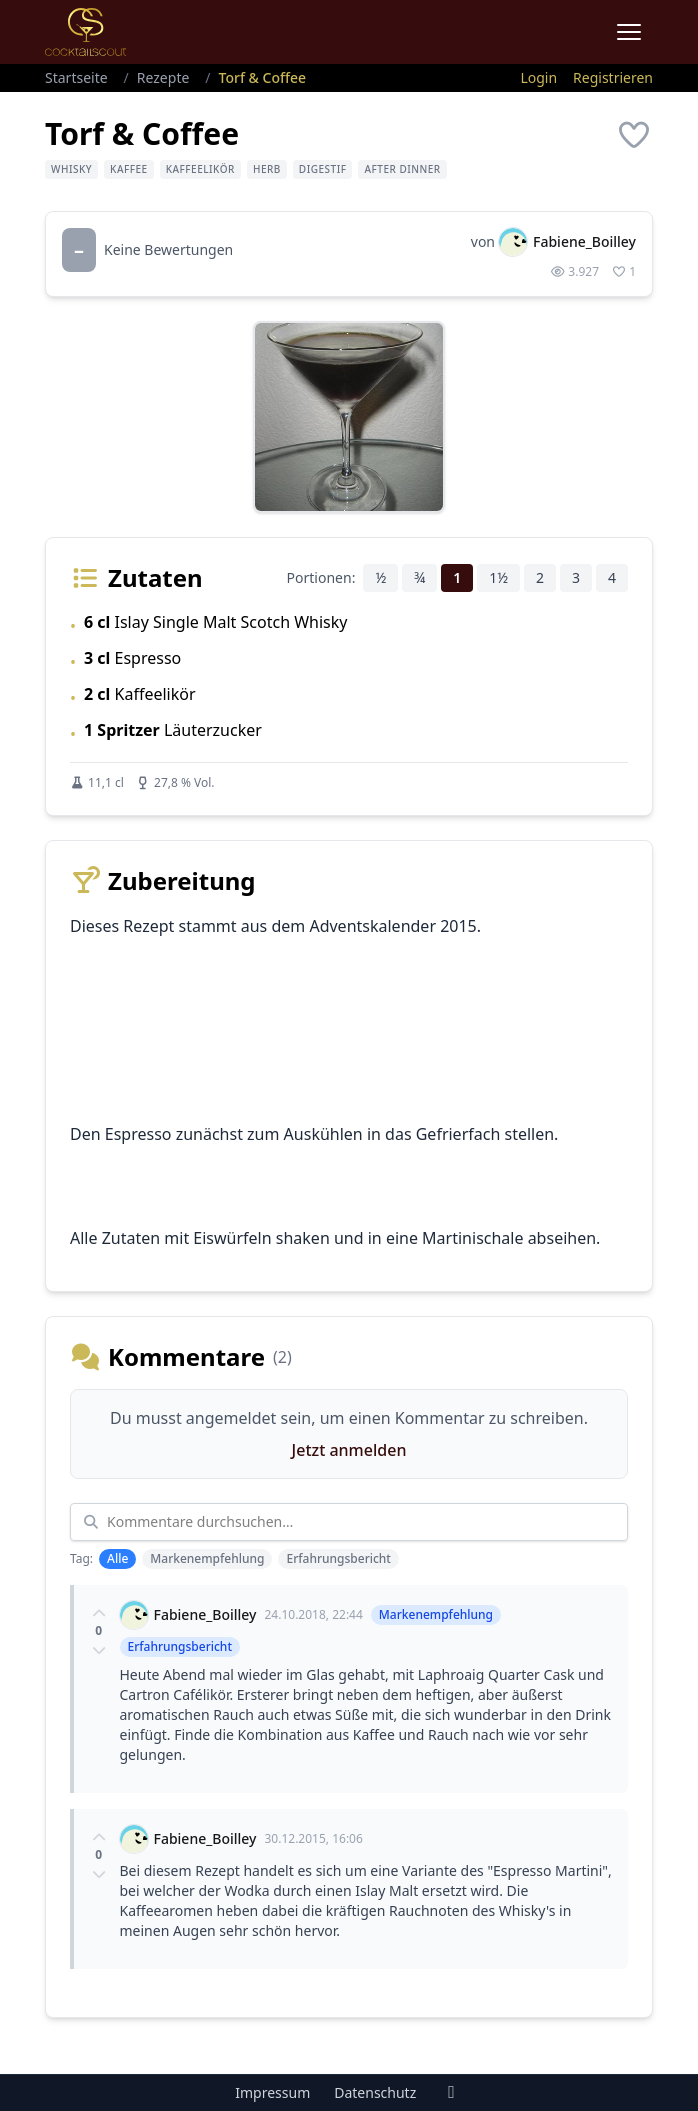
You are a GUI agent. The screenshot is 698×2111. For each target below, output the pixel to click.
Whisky (71, 169)
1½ (498, 577)
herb (267, 169)
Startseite (76, 77)
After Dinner (402, 169)
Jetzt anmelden (349, 1450)
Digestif (323, 169)
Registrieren (613, 77)
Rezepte (163, 77)
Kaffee (129, 169)
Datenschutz (375, 2092)
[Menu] (629, 32)
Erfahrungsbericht (338, 1558)
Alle (117, 1558)
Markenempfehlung (207, 1558)
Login (538, 77)
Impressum (272, 2092)
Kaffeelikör (200, 169)
